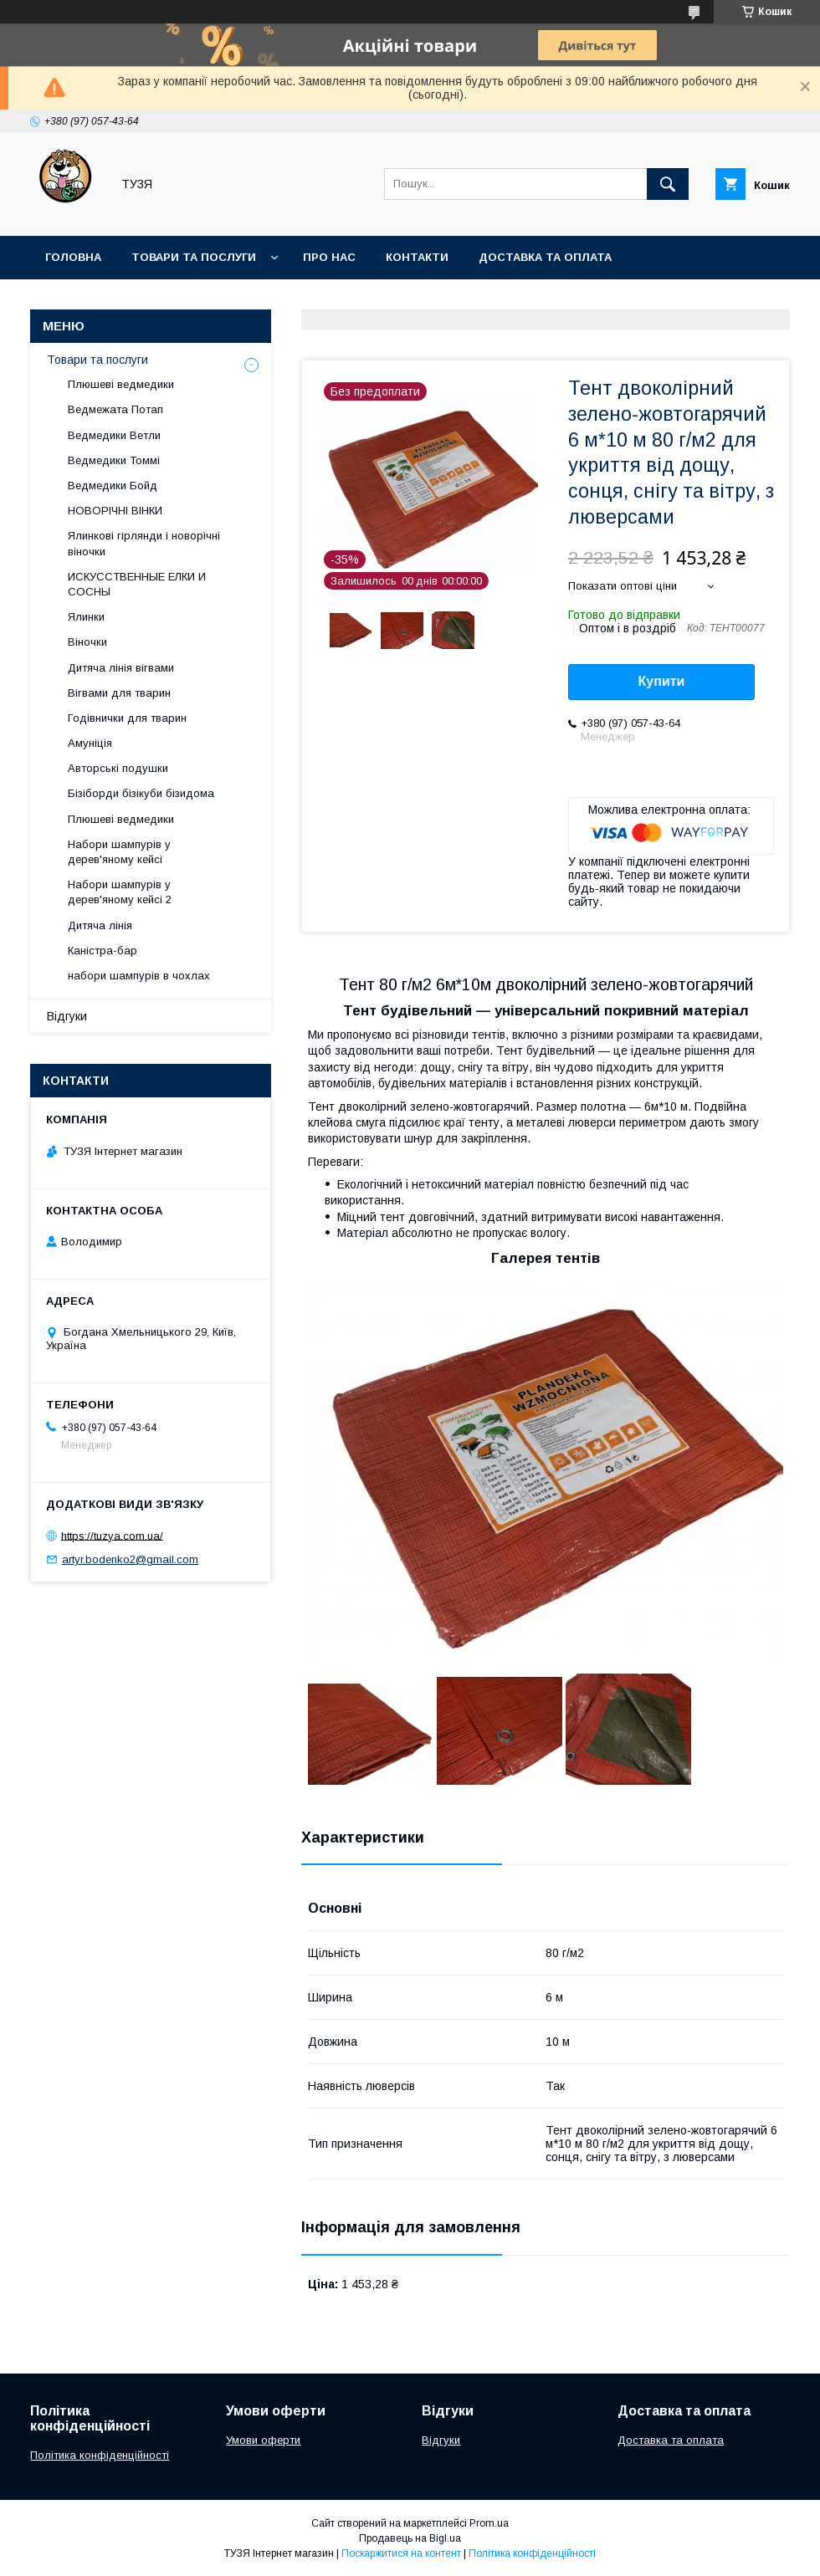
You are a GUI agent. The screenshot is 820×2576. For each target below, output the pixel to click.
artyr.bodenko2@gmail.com (130, 1559)
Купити (661, 681)
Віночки (87, 642)
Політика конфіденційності (99, 2455)
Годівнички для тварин (127, 718)
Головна (73, 257)
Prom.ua (489, 2523)
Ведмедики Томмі (114, 460)
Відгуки (67, 1016)
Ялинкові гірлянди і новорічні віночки (144, 543)
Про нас (329, 257)
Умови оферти (263, 2440)
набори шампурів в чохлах (139, 975)
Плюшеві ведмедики (121, 384)
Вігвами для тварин (119, 693)
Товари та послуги (193, 257)
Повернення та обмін (116, 300)
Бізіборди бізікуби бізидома (141, 793)
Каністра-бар (102, 950)
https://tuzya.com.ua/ (112, 1535)
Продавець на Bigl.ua (410, 2538)
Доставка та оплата (545, 257)
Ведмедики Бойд (112, 485)
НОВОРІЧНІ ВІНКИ (115, 510)
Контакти (417, 257)
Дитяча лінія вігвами (121, 668)
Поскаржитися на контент (401, 2553)
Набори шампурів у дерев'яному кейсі (119, 852)
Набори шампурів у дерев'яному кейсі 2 (120, 892)
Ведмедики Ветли (114, 435)
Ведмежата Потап (115, 409)
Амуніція (90, 743)
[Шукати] (668, 184)
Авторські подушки (118, 768)
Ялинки (86, 617)
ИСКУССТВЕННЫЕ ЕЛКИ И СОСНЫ (137, 584)
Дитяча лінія (100, 925)
